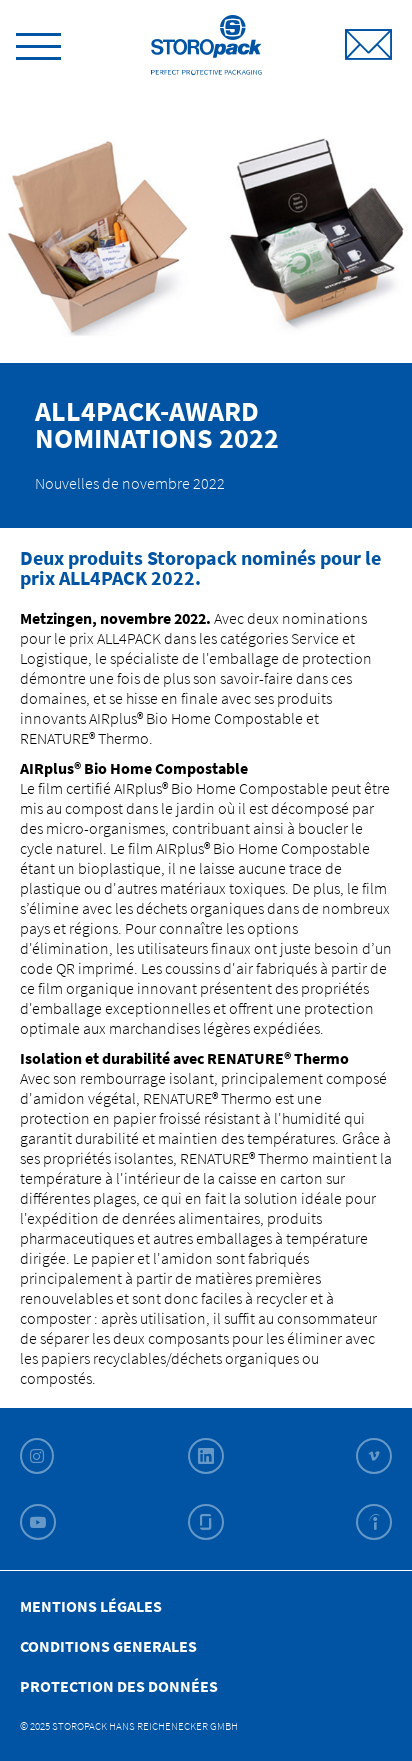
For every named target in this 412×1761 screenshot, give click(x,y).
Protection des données (119, 1686)
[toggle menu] (38, 43)
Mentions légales (91, 1606)
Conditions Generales (108, 1646)
